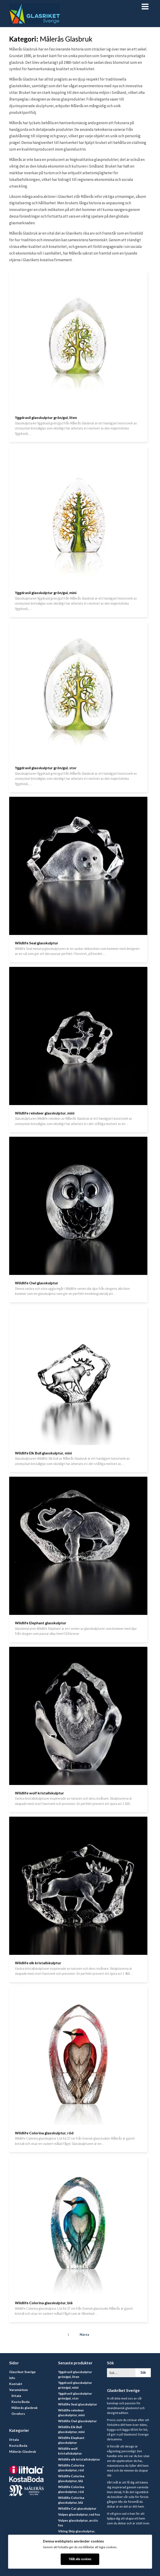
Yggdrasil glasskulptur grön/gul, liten (46, 417)
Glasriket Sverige (22, 2372)
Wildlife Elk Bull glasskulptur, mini (43, 1453)
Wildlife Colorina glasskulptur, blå (44, 2303)
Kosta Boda (20, 2402)
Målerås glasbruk (24, 2408)
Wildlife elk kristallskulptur (38, 1963)
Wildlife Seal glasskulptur (36, 943)
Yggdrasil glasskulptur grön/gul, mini (45, 592)
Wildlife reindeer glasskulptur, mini (44, 1113)
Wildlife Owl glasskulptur (36, 1283)
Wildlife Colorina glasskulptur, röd (44, 2133)
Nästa (84, 2334)
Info (12, 2378)
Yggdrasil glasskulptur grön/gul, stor (46, 768)
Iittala (16, 2396)
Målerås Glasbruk (22, 2451)
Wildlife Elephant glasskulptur (40, 1623)
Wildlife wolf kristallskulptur (39, 1793)
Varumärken (18, 2390)
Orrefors (18, 2414)
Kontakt (15, 2384)
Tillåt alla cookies (80, 2559)
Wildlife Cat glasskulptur (77, 2508)
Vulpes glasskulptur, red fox (79, 2514)
